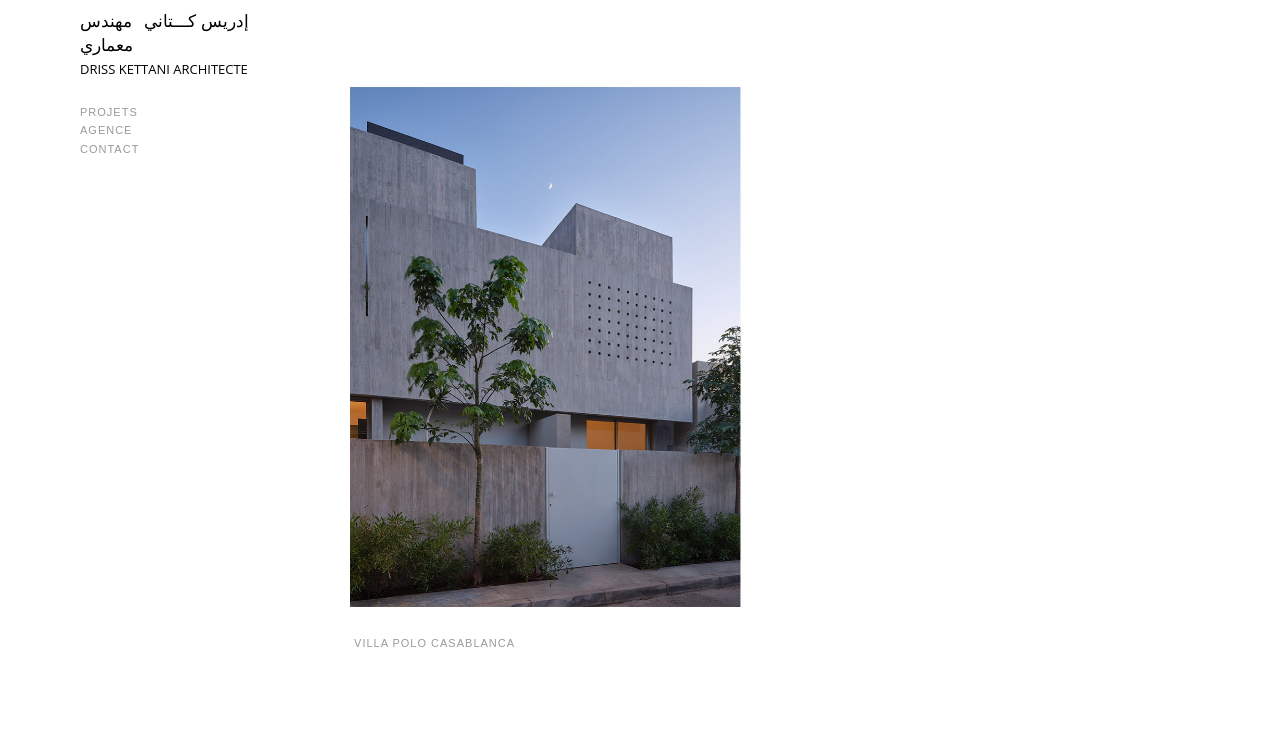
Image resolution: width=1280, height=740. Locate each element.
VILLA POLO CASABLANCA (432, 643)
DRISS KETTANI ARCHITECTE (164, 69)
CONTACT (109, 149)
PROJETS (109, 112)
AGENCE (106, 130)
